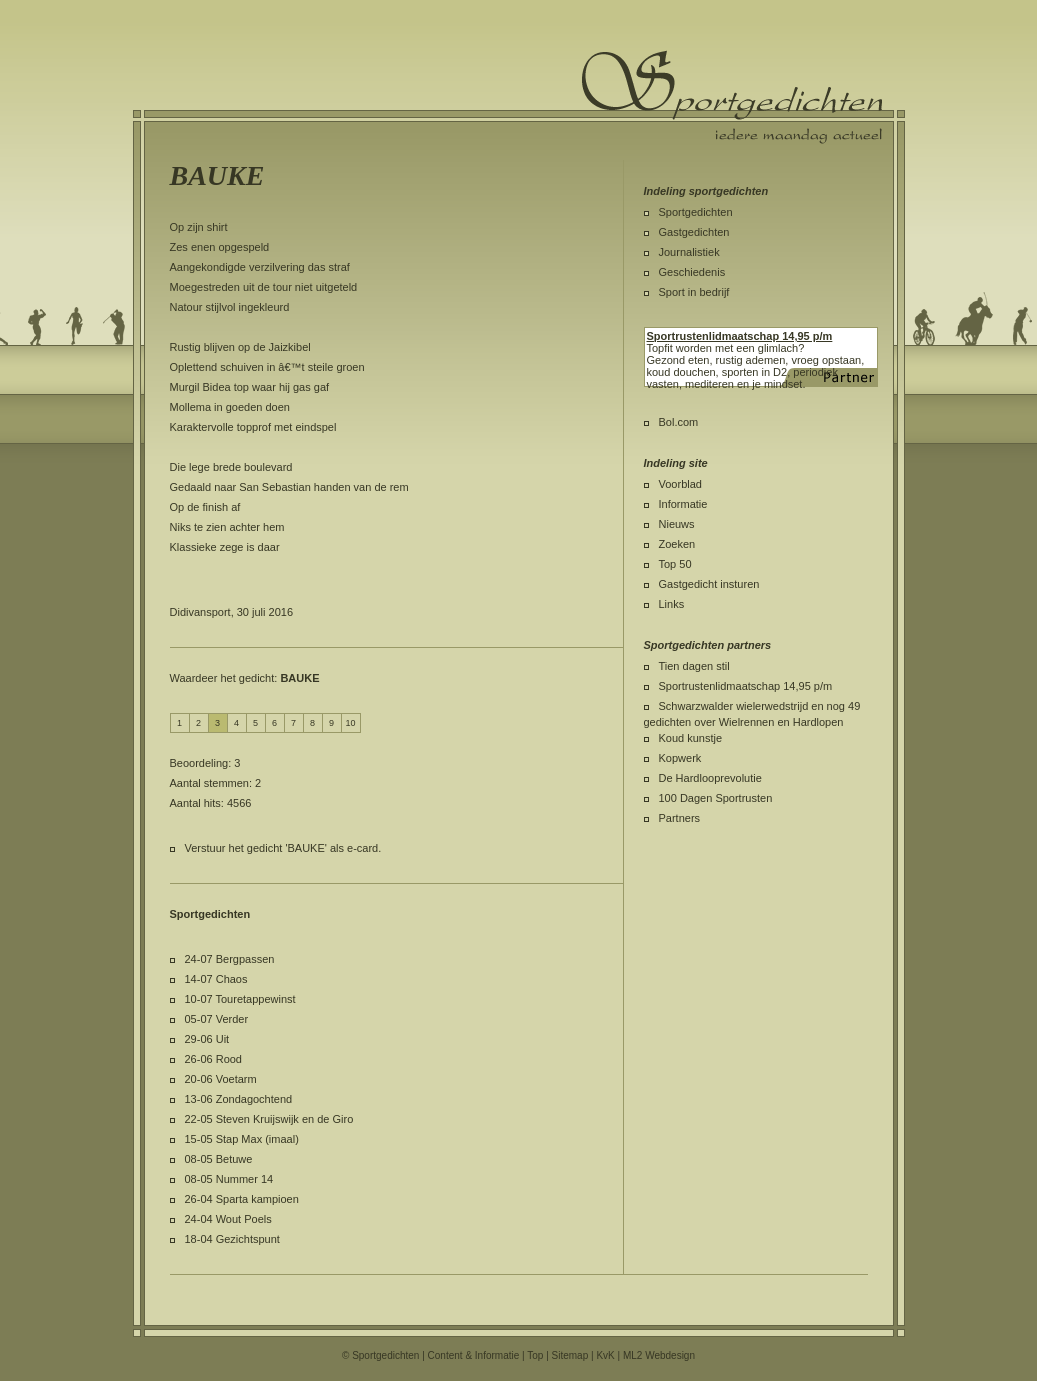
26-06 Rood (214, 1059)
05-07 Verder (217, 1019)
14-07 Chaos (216, 979)
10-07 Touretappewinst (240, 999)
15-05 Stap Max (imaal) (242, 1139)
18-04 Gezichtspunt (232, 1239)
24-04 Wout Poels (228, 1219)
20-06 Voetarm (221, 1079)
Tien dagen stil (694, 666)
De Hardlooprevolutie (710, 778)
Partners (680, 818)
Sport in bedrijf (694, 292)
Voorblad (680, 484)
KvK (605, 1355)
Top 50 (675, 564)
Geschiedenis (692, 272)
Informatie (683, 504)
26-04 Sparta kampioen (242, 1199)
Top (535, 1355)
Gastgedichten (694, 232)
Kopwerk (680, 758)
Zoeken (677, 544)
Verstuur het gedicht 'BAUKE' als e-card (282, 848)
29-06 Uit (207, 1039)
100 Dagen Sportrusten (716, 798)
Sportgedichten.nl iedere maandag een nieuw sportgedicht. (732, 97)
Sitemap (570, 1355)
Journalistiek (689, 252)
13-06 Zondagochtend (239, 1099)
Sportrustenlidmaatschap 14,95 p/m (746, 686)
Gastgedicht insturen (709, 584)
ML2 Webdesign (659, 1355)
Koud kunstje (691, 738)
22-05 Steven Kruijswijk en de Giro (269, 1119)
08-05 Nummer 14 (229, 1179)
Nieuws (677, 524)
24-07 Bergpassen (230, 959)
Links (672, 604)
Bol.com (679, 422)
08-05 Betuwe (219, 1159)
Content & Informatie (474, 1355)
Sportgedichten (696, 212)
